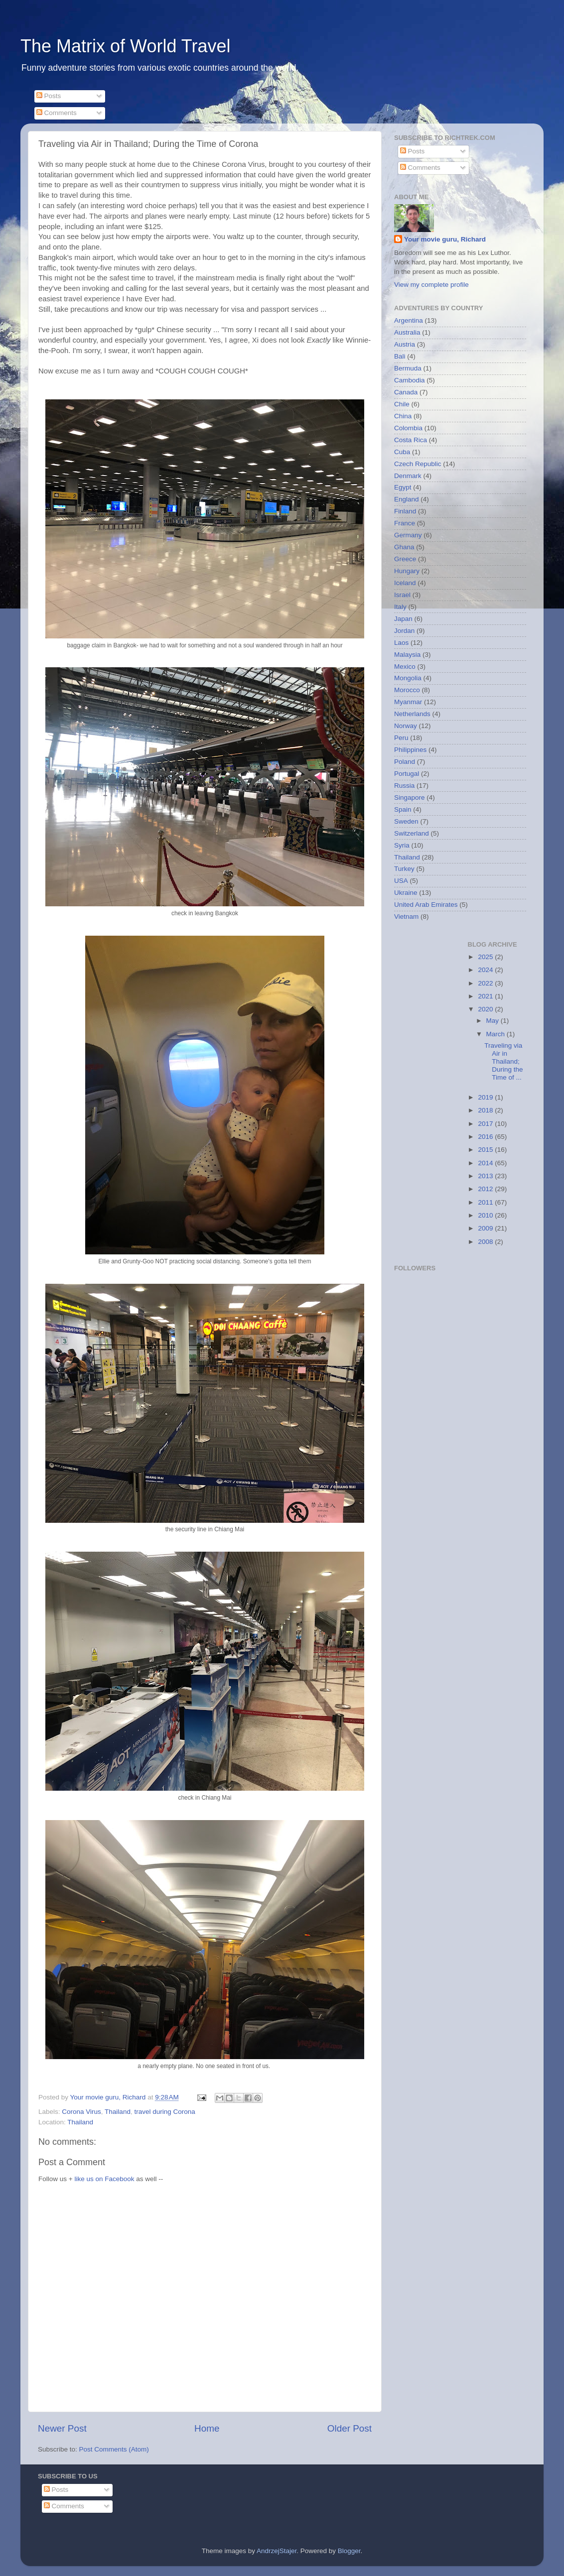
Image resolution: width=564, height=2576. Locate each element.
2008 (486, 1241)
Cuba (402, 452)
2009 (486, 1228)
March (496, 1034)
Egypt (403, 487)
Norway (405, 726)
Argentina (408, 320)
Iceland (405, 583)
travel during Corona (164, 2111)
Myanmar (408, 702)
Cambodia (409, 380)
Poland (404, 761)
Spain (403, 809)
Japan (403, 618)
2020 (486, 1009)
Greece (405, 559)
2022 (486, 983)
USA (401, 880)
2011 (486, 1202)
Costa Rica (410, 440)
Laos (401, 642)
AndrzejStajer (276, 2551)
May (493, 1020)
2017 (486, 1123)
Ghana (404, 547)
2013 (486, 1176)
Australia (407, 332)
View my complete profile (431, 284)
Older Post (349, 2428)
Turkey (404, 868)
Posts (48, 96)
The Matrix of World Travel (125, 46)
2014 (486, 1163)
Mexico (405, 666)
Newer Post (62, 2428)
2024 (486, 970)
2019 (486, 1097)
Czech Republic (417, 464)
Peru (401, 737)
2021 (486, 996)
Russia (404, 785)
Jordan (404, 630)
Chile (402, 404)
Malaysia (407, 654)
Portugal (406, 773)
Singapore (409, 797)
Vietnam (406, 916)
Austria (404, 344)
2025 (486, 957)
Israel (402, 595)
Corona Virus (81, 2111)
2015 (486, 1149)
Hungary (407, 571)
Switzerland (411, 833)
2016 (486, 1136)
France (404, 523)
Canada (406, 392)
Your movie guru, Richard (445, 239)
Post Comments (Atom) (114, 2449)
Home (206, 2428)
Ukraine (406, 892)
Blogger (349, 2551)
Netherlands (412, 714)
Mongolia (408, 678)
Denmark (408, 476)
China (403, 416)
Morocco (407, 690)
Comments (56, 113)
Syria (402, 845)
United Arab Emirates (426, 904)
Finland (405, 511)
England (406, 499)
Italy (400, 607)
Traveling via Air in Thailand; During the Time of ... (503, 1062)
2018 (486, 1110)
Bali (400, 356)
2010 (486, 1215)
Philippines (410, 749)
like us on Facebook (104, 2179)
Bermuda (408, 368)
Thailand (118, 2111)
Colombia (408, 428)
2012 (486, 1189)
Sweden (406, 821)
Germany (408, 535)
